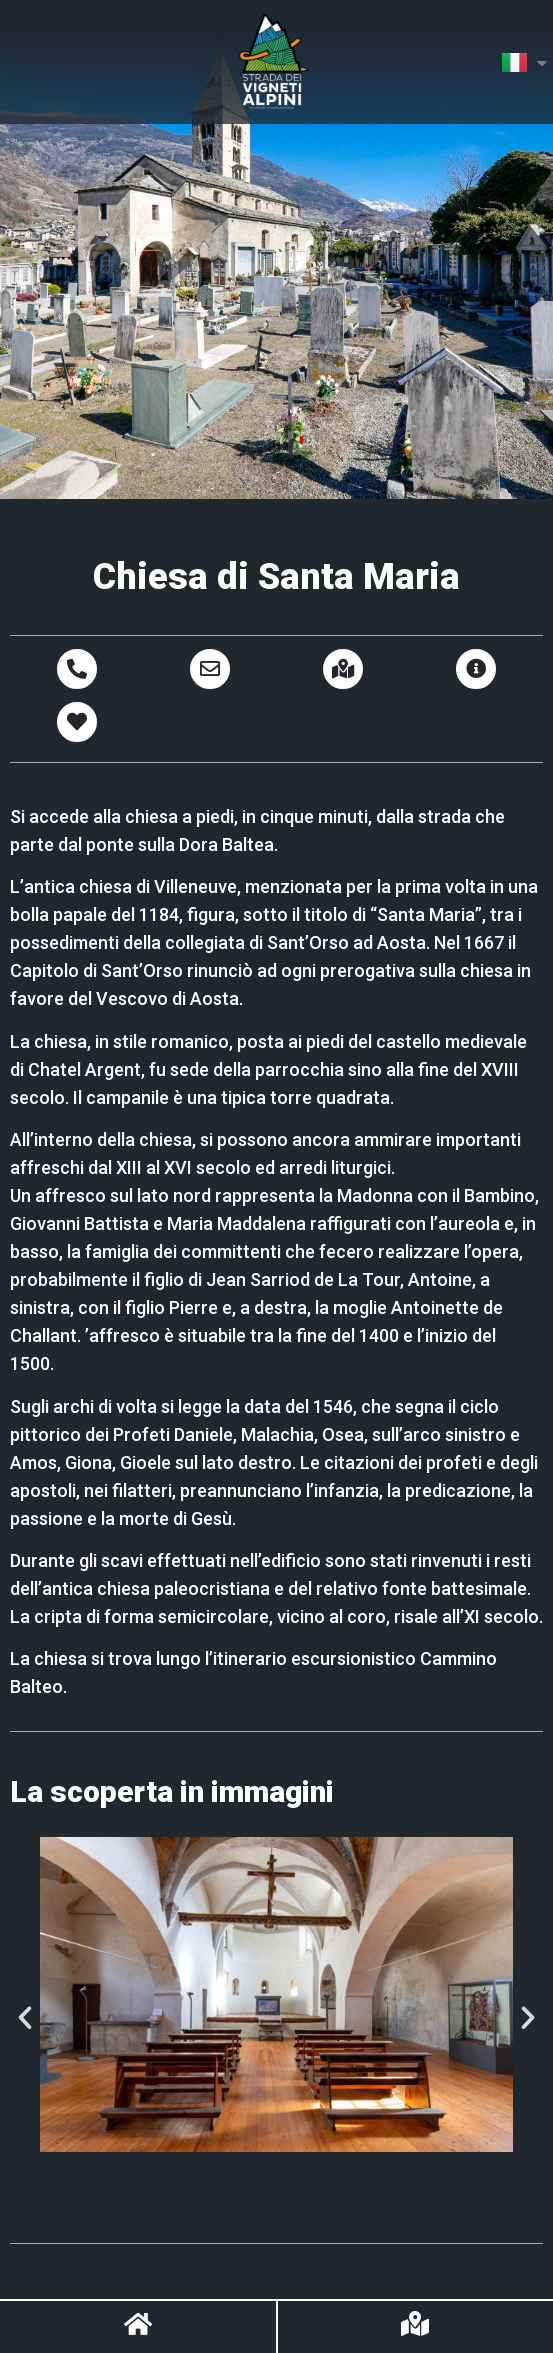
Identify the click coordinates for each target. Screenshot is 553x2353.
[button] (25, 2018)
